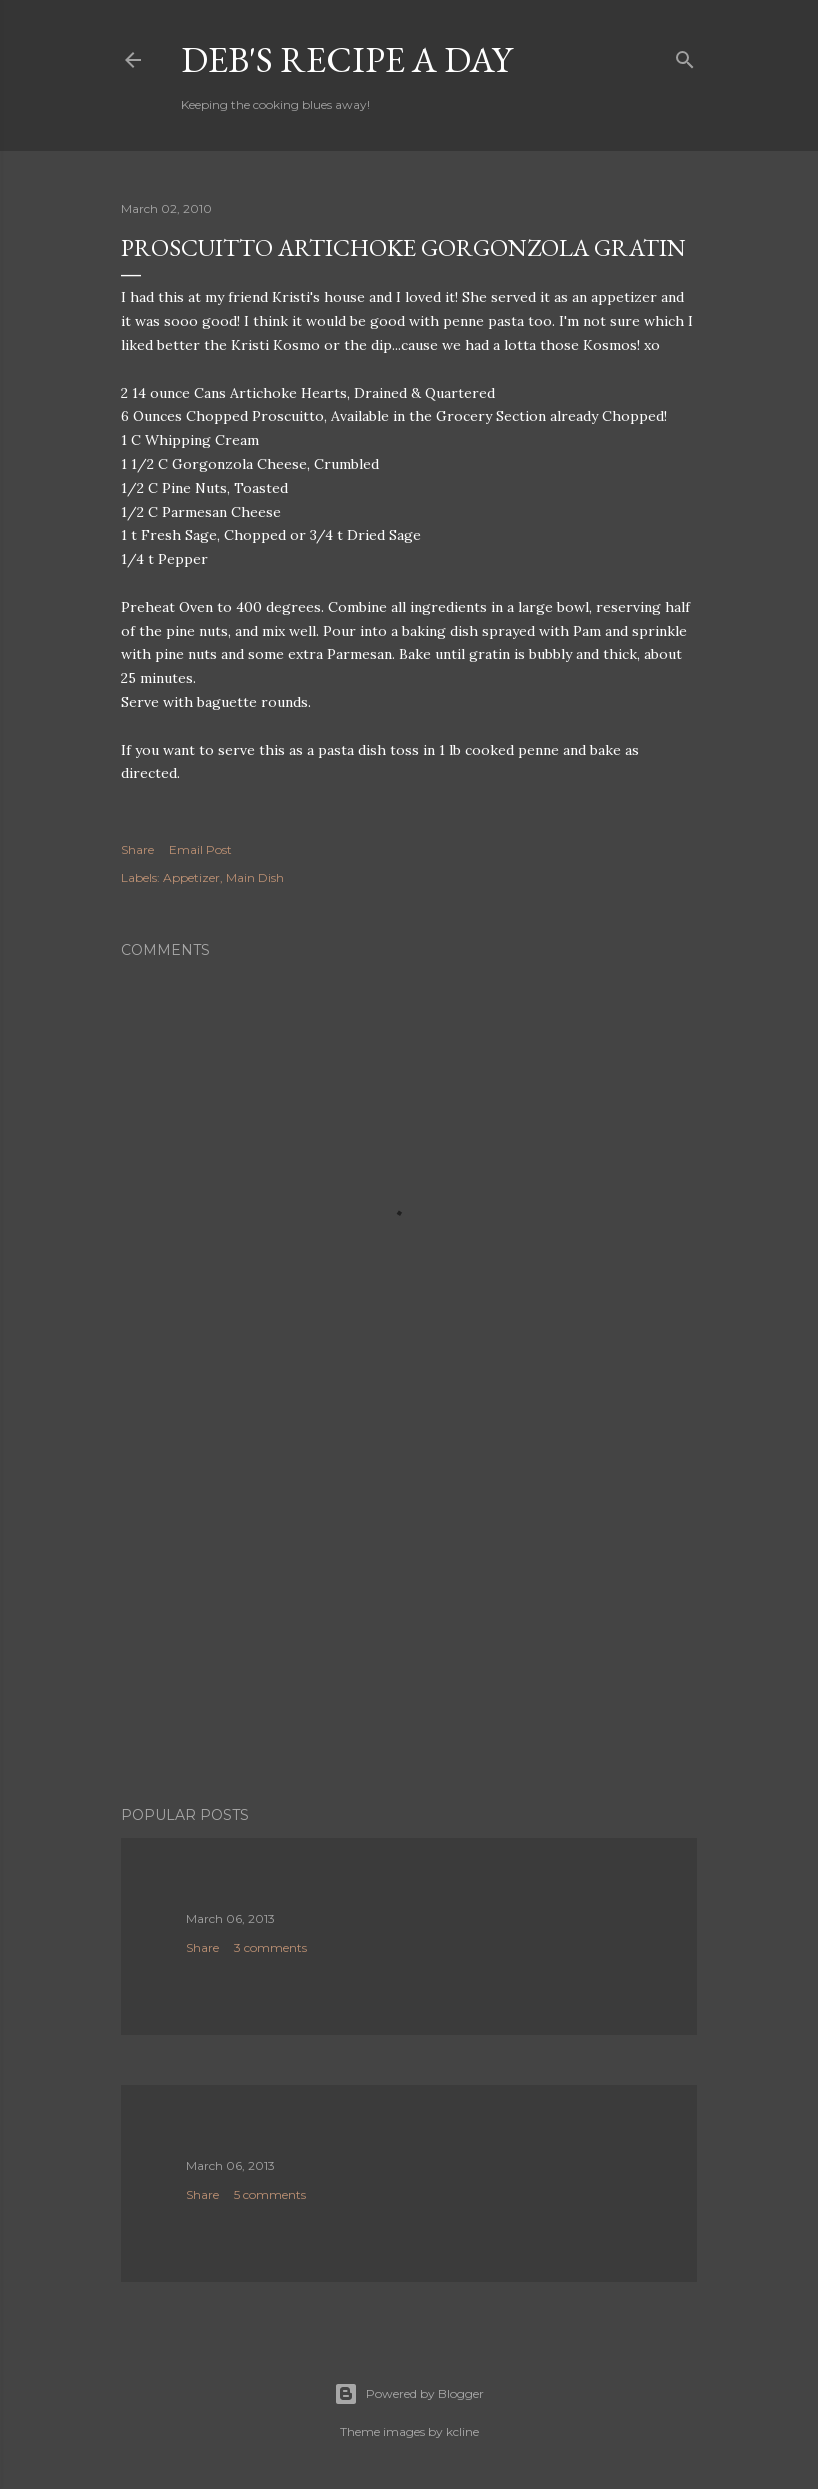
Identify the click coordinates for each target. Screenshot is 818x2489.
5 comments (270, 2194)
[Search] (685, 55)
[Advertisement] (409, 1616)
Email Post (200, 849)
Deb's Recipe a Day (346, 59)
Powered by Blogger (409, 2394)
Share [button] (137, 849)
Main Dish (255, 877)
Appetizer (191, 877)
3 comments (270, 1947)
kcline (462, 2431)
